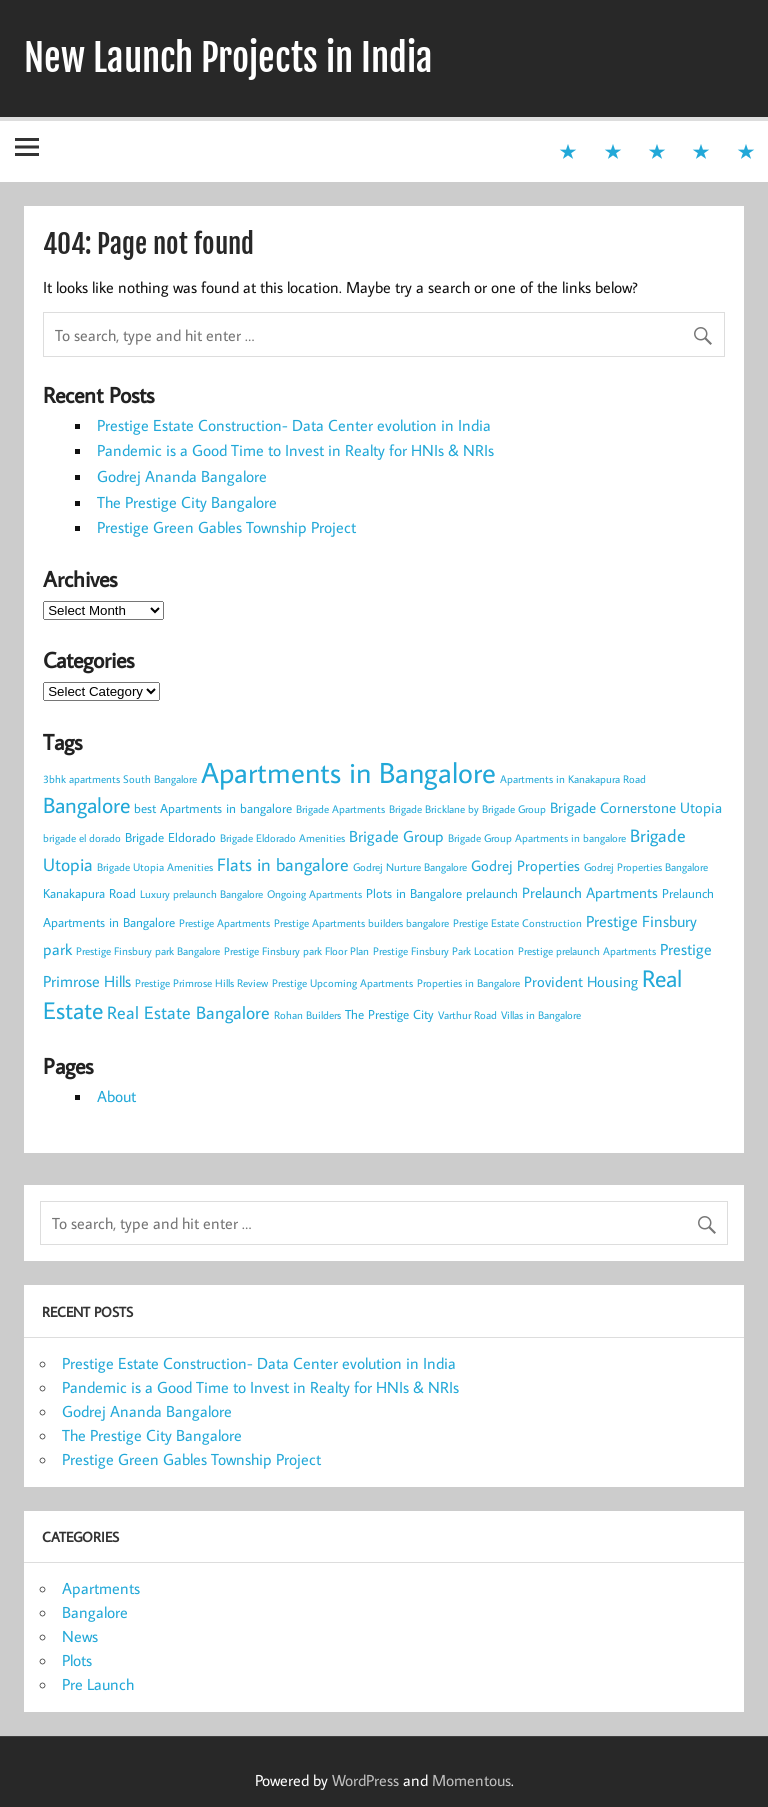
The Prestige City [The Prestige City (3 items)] (389, 1014)
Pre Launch (98, 1684)
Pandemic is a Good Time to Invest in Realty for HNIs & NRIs (295, 450)
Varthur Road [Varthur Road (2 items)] (467, 1015)
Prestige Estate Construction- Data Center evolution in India (294, 425)
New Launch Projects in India (228, 58)
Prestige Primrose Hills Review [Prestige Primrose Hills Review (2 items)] (201, 983)
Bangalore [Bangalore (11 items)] (86, 804)
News (80, 1636)
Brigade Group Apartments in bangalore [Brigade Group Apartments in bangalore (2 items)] (537, 838)
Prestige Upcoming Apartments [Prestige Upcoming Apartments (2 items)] (342, 983)
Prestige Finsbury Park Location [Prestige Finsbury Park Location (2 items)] (443, 951)
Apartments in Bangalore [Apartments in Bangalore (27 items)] (348, 772)
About (116, 1096)
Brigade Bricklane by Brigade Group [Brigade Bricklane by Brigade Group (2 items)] (467, 809)
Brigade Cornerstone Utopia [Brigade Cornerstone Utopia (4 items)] (636, 807)
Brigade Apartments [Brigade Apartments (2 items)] (340, 809)
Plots (77, 1660)
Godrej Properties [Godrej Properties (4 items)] (525, 865)
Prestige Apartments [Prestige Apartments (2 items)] (224, 923)
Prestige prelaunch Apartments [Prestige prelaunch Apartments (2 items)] (587, 951)
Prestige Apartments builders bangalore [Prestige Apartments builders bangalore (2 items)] (361, 923)
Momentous (471, 1780)
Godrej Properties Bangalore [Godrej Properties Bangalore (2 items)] (646, 867)
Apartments (101, 1588)
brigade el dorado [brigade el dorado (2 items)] (82, 838)
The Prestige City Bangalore (187, 502)
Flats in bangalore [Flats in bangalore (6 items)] (283, 864)
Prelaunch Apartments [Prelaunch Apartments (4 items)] (590, 892)
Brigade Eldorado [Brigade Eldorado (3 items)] (170, 837)
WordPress (365, 1780)
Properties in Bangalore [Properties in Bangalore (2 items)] (468, 983)
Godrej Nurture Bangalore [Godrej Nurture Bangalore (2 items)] (410, 867)
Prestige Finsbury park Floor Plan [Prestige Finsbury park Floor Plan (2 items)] (296, 951)
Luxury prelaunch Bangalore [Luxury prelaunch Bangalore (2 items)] (201, 894)
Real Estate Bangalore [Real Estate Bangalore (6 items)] (188, 1012)
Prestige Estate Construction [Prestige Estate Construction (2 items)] (517, 923)
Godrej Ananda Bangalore (182, 476)
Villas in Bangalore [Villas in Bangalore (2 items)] (541, 1015)
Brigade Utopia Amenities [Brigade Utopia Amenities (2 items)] (155, 867)
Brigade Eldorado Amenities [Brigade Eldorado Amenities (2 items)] (282, 838)
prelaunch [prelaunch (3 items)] (492, 893)
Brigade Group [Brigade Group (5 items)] (396, 835)
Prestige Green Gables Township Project (226, 527)
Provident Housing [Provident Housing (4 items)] (581, 981)
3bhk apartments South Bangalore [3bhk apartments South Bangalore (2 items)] (120, 779)
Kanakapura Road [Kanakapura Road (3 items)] (89, 893)
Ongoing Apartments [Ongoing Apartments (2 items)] (314, 894)
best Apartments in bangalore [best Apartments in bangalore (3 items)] (213, 808)
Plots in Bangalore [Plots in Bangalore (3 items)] (414, 893)
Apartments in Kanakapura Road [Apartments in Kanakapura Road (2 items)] (573, 779)
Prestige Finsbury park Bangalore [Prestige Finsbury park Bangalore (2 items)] (148, 951)
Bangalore (95, 1612)
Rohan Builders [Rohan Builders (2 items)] (307, 1015)
